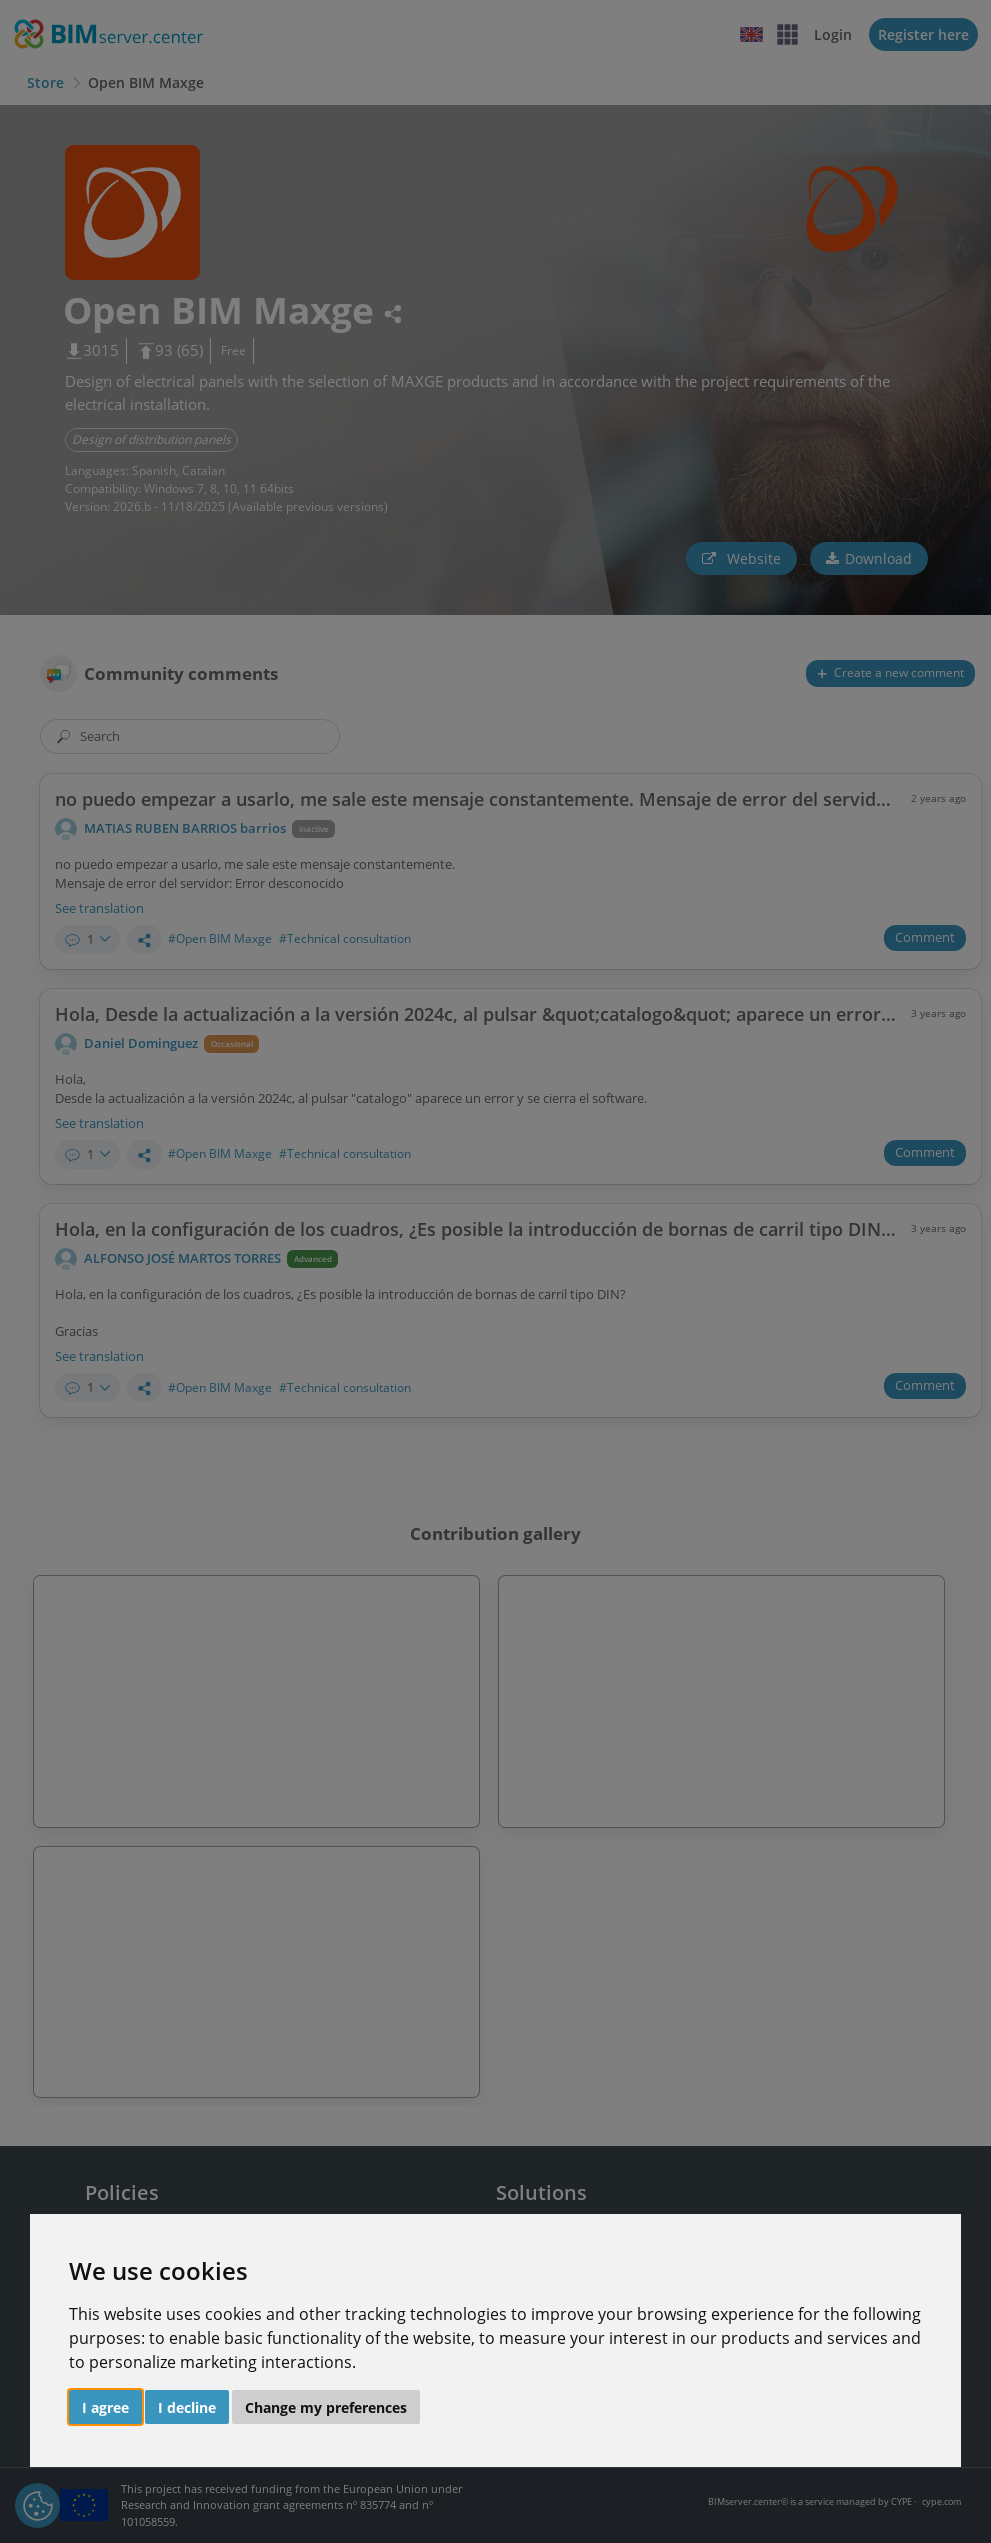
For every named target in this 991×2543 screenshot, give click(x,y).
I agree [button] (105, 2407)
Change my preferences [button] (326, 2407)
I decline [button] (187, 2407)
